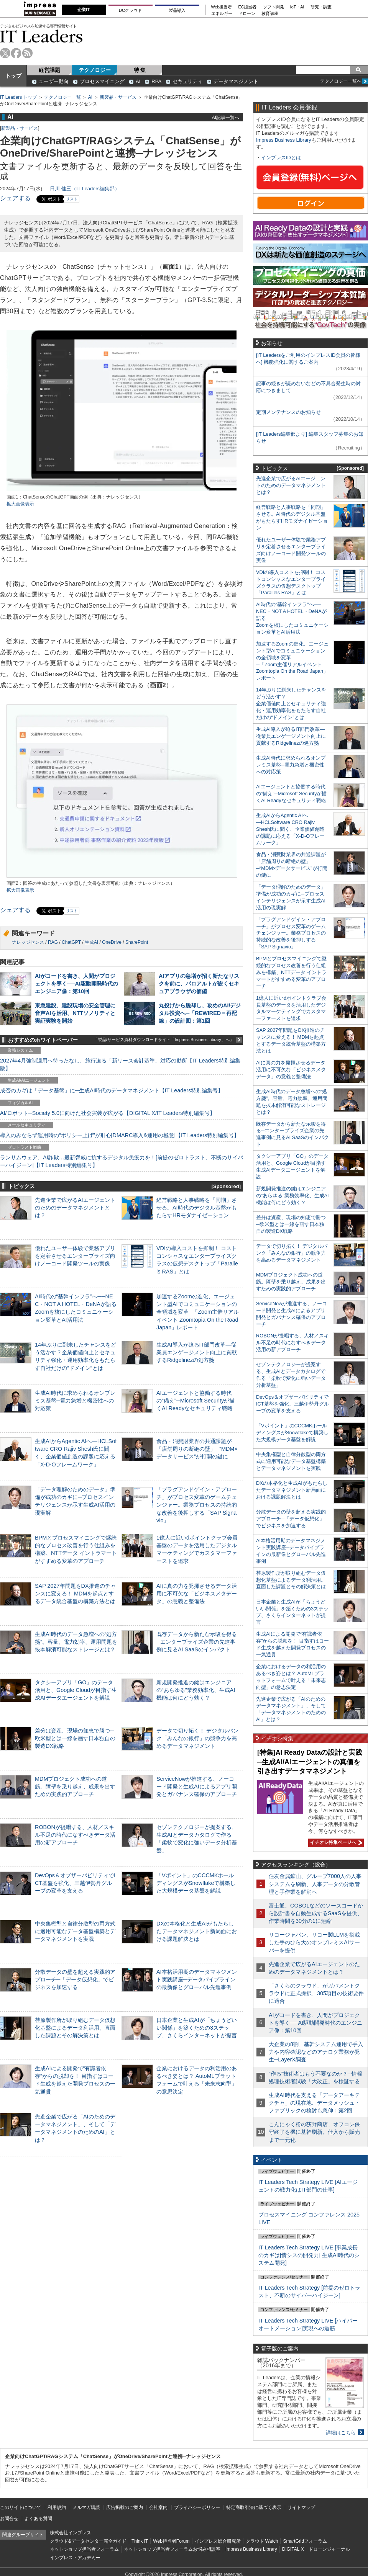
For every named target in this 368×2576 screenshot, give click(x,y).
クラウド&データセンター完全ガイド (88, 2541)
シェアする (15, 198)
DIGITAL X (293, 2549)
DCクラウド (130, 10)
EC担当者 (247, 7)
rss (27, 53)
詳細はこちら (341, 2432)
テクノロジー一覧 (62, 97)
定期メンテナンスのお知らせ (288, 412)
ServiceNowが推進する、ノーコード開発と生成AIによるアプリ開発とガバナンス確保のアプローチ (196, 1786)
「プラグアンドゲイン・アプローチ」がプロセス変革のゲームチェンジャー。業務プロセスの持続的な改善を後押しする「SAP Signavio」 (196, 1504)
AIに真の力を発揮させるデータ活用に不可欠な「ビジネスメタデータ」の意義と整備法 (196, 1593)
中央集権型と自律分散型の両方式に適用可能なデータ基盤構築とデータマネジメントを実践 (75, 1931)
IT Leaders (41, 36)
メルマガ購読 (86, 2507)
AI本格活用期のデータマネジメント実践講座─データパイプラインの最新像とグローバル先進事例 (196, 1979)
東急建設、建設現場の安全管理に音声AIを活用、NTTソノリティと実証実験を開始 (75, 1013)
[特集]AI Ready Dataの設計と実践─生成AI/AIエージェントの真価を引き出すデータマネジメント (309, 1762)
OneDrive (112, 942)
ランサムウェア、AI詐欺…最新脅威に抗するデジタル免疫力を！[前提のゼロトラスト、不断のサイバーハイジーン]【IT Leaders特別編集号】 (121, 1161)
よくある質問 (38, 2518)
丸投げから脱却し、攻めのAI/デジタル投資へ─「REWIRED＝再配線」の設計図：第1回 (200, 1013)
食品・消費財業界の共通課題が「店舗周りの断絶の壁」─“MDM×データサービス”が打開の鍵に (197, 1449)
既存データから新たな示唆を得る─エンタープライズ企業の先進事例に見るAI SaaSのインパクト (196, 1641)
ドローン (246, 13)
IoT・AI (297, 7)
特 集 (140, 70)
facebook (16, 53)
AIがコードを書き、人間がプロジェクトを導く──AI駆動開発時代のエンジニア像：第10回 (76, 983)
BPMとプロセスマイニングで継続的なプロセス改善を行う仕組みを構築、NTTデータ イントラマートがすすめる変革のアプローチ (291, 972)
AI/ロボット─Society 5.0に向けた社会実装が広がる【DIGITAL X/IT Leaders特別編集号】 (107, 1113)
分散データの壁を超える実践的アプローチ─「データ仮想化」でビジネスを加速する (75, 1979)
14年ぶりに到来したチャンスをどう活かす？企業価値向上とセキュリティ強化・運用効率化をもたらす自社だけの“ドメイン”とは (291, 703)
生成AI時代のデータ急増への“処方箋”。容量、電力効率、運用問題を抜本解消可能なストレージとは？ (76, 1641)
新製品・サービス (118, 97)
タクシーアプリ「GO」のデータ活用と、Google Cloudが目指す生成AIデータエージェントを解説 (76, 1690)
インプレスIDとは (281, 157)
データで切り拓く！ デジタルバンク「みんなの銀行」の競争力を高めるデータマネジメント (197, 1738)
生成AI (91, 942)
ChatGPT (71, 942)
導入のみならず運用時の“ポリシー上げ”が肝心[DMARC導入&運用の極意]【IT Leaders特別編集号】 (119, 1135)
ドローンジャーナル (329, 2549)
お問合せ (9, 2518)
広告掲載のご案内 (124, 2507)
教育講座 (269, 13)
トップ (13, 76)
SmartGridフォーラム (305, 2541)
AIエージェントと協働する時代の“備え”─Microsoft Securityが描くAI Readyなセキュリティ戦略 (195, 1400)
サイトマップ (301, 2507)
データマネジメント (236, 81)
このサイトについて (20, 2507)
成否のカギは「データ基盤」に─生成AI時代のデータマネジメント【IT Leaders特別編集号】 (111, 1090)
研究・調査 (321, 7)
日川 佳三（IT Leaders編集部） (85, 188)
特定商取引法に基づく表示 (253, 2507)
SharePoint (136, 942)
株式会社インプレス (70, 2532)
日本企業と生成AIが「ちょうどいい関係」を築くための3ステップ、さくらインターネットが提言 (196, 2027)
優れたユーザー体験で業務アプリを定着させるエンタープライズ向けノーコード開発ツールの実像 (75, 1256)
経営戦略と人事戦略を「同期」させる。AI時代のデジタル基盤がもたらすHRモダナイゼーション (196, 1207)
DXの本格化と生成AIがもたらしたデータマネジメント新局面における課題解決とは (196, 1931)
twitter (5, 53)
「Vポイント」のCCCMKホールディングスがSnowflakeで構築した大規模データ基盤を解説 (195, 1883)
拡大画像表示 (20, 504)
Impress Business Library (283, 140)
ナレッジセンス (28, 942)
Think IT (139, 2541)
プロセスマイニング (102, 81)
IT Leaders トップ (18, 97)
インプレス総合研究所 (218, 2541)
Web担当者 (221, 7)
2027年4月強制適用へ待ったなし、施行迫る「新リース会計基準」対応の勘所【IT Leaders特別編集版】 (120, 1064)
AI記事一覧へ (225, 117)
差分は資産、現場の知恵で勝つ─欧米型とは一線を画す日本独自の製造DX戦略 (75, 1738)
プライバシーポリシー (197, 2507)
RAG (53, 942)
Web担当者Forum (171, 2541)
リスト (71, 199)
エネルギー (221, 13)
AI (138, 81)
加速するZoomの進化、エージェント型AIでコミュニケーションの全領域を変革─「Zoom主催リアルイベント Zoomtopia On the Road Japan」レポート (197, 1311)
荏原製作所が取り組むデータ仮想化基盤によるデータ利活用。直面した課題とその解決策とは (75, 2027)
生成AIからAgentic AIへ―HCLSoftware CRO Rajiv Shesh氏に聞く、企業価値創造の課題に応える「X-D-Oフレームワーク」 (290, 829)
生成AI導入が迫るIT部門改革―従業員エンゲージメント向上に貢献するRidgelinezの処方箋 (196, 1352)
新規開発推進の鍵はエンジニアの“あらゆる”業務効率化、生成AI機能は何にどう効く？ (195, 1690)
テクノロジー (95, 70)
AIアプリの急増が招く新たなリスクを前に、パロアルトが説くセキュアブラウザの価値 (199, 983)
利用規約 (57, 2507)
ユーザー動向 (54, 81)
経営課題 (49, 70)
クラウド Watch (262, 2541)
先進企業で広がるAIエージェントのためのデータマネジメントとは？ (75, 1207)
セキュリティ (187, 81)
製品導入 (177, 10)
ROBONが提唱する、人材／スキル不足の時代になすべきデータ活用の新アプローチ (75, 1834)
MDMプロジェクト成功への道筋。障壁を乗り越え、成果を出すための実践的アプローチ (75, 1786)
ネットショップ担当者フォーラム (84, 2549)
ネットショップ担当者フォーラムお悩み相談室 (172, 2549)
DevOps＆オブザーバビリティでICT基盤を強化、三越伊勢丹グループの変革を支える (75, 1883)
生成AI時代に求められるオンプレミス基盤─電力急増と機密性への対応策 (75, 1400)
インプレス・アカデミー (75, 2557)
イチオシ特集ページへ (335, 1842)
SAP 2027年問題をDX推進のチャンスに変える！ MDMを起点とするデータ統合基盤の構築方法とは (75, 1593)
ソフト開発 (273, 7)
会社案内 (158, 2507)
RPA (156, 81)
